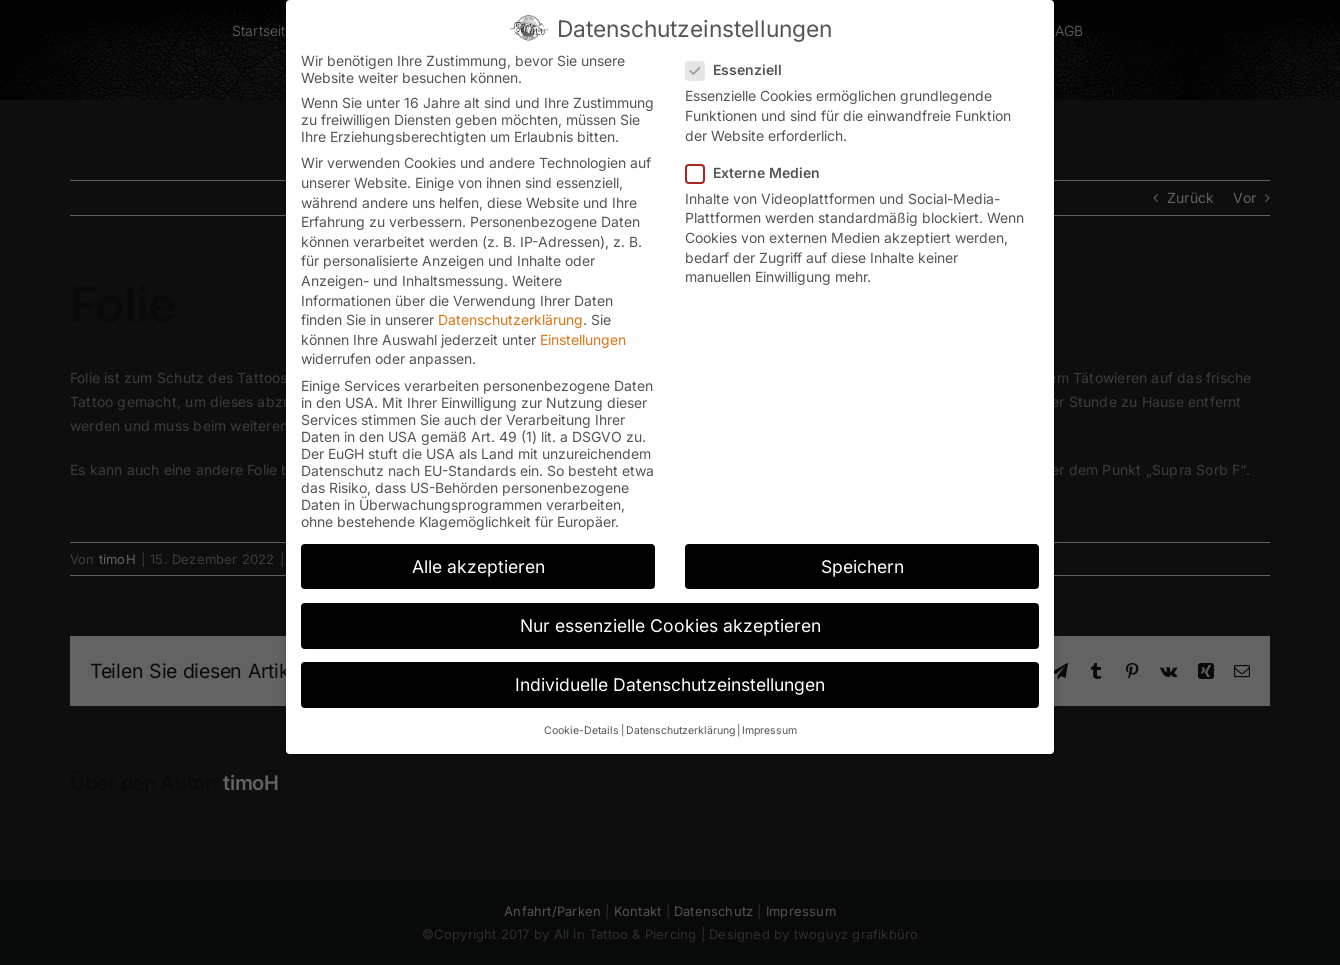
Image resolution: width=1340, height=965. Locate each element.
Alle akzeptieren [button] (478, 566)
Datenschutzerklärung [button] (680, 730)
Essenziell (742, 69)
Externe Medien (761, 172)
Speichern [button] (862, 566)
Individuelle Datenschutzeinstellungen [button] (670, 684)
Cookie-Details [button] (581, 730)
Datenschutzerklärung (510, 319)
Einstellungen (583, 339)
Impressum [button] (769, 730)
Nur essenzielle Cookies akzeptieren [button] (670, 625)
